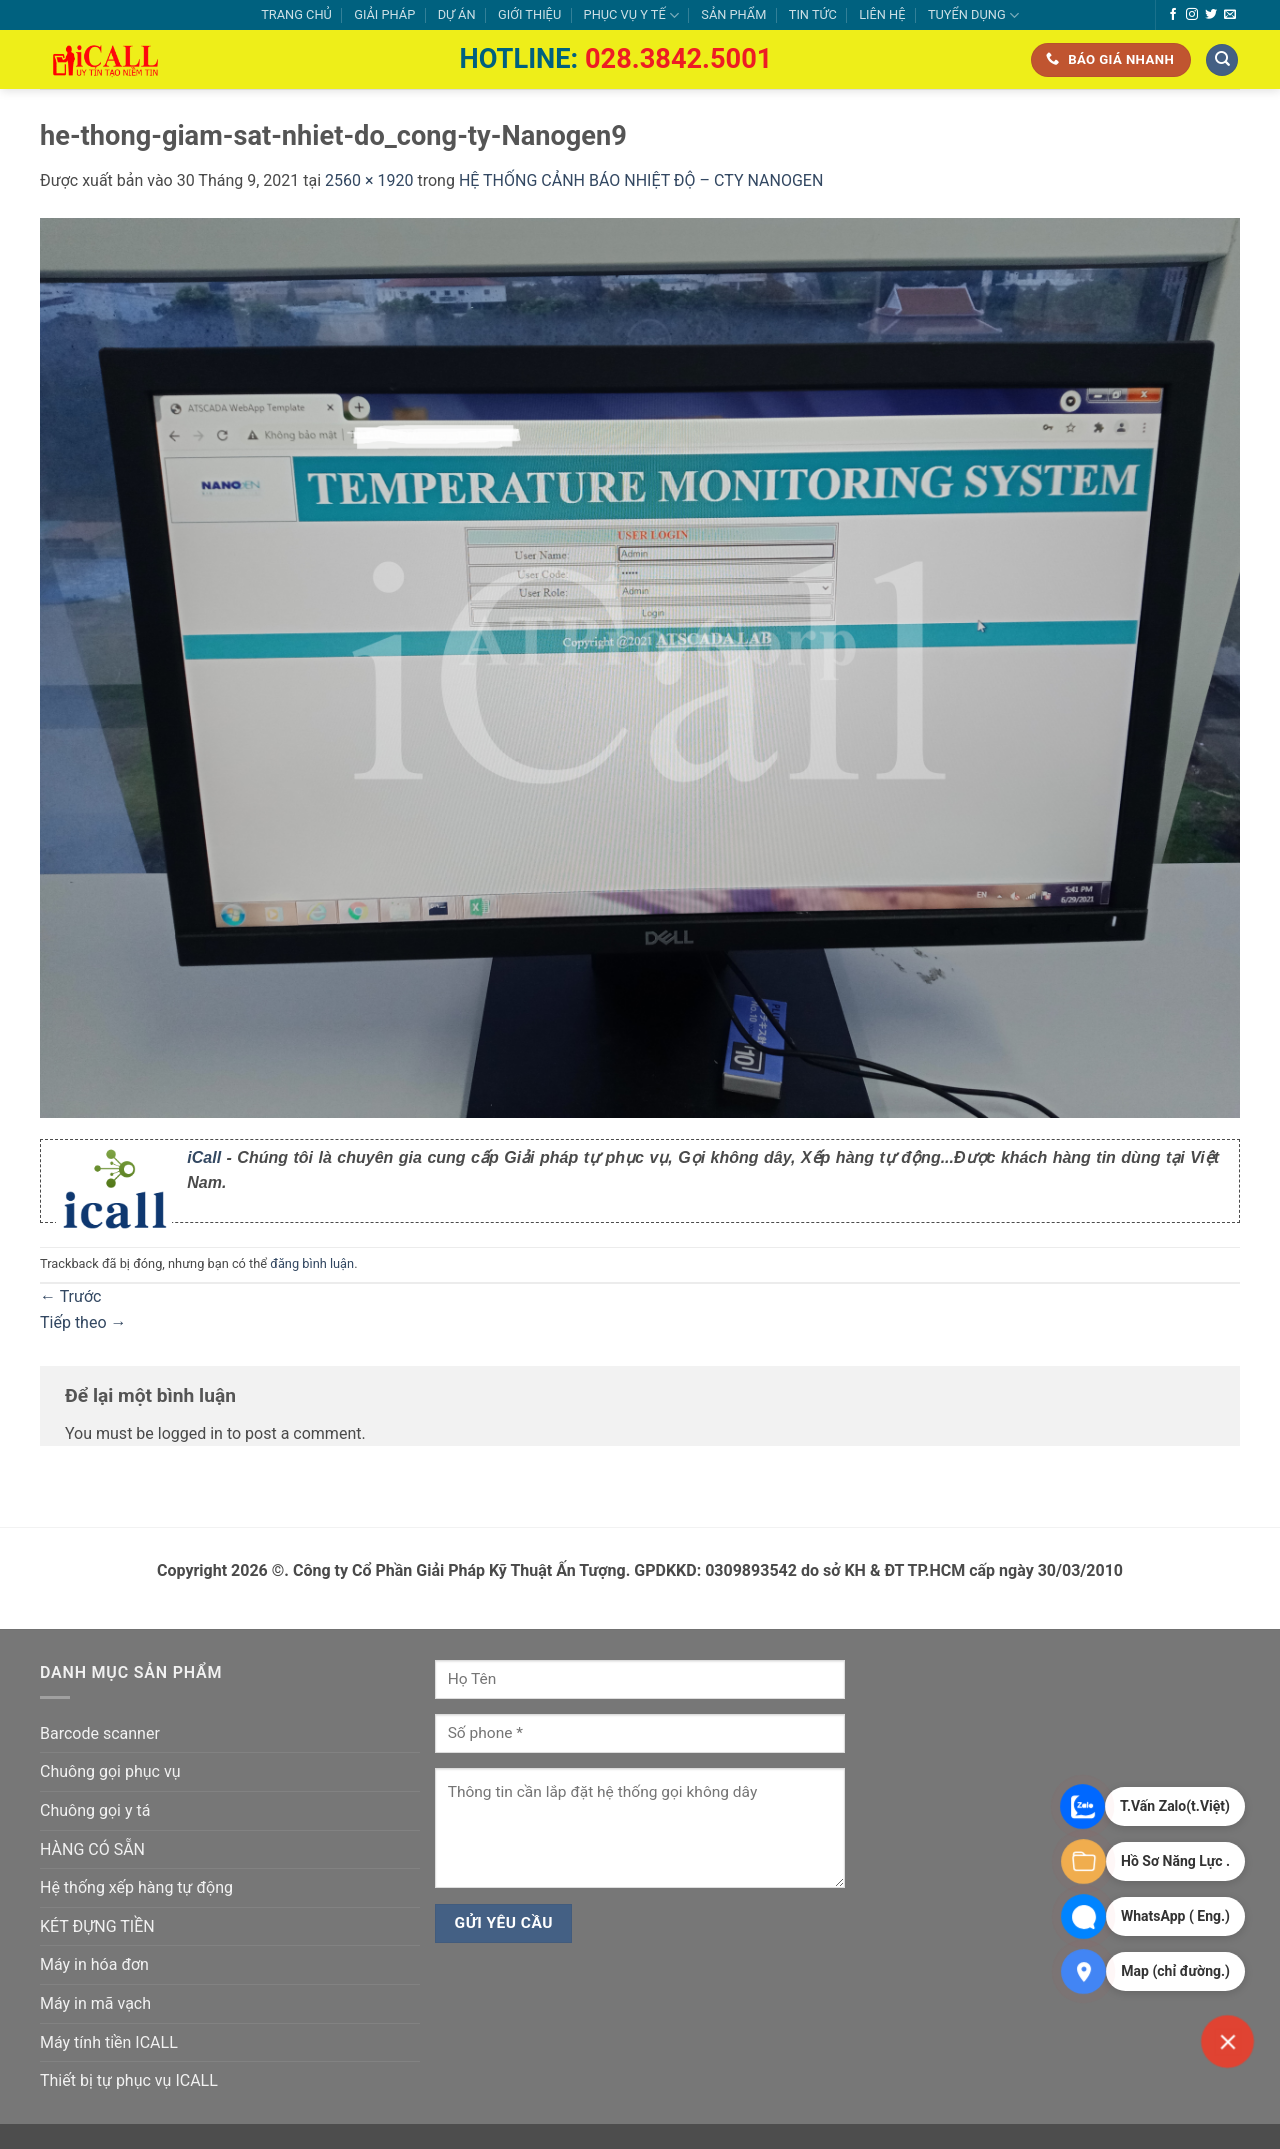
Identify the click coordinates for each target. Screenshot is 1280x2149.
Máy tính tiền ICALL (109, 2042)
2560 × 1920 (369, 180)
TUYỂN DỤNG (973, 15)
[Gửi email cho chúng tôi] (1230, 15)
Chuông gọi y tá (95, 1810)
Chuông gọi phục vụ (110, 1771)
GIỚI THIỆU (529, 14)
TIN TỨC (813, 14)
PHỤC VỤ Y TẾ (631, 15)
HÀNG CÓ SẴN (92, 1849)
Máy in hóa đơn (94, 1964)
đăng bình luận (312, 1263)
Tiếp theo (83, 1322)
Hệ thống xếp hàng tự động (136, 1887)
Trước (70, 1296)
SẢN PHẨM (733, 14)
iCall (204, 1157)
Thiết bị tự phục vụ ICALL (129, 2080)
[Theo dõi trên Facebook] (1173, 15)
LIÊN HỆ (882, 14)
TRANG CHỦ (296, 14)
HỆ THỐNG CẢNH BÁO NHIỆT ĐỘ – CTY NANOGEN (641, 180)
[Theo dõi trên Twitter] (1211, 15)
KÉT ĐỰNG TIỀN (97, 1926)
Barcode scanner (100, 1733)
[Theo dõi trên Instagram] (1192, 15)
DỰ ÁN (457, 14)
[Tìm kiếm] (1222, 60)
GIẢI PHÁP (384, 14)
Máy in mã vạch (95, 2003)
